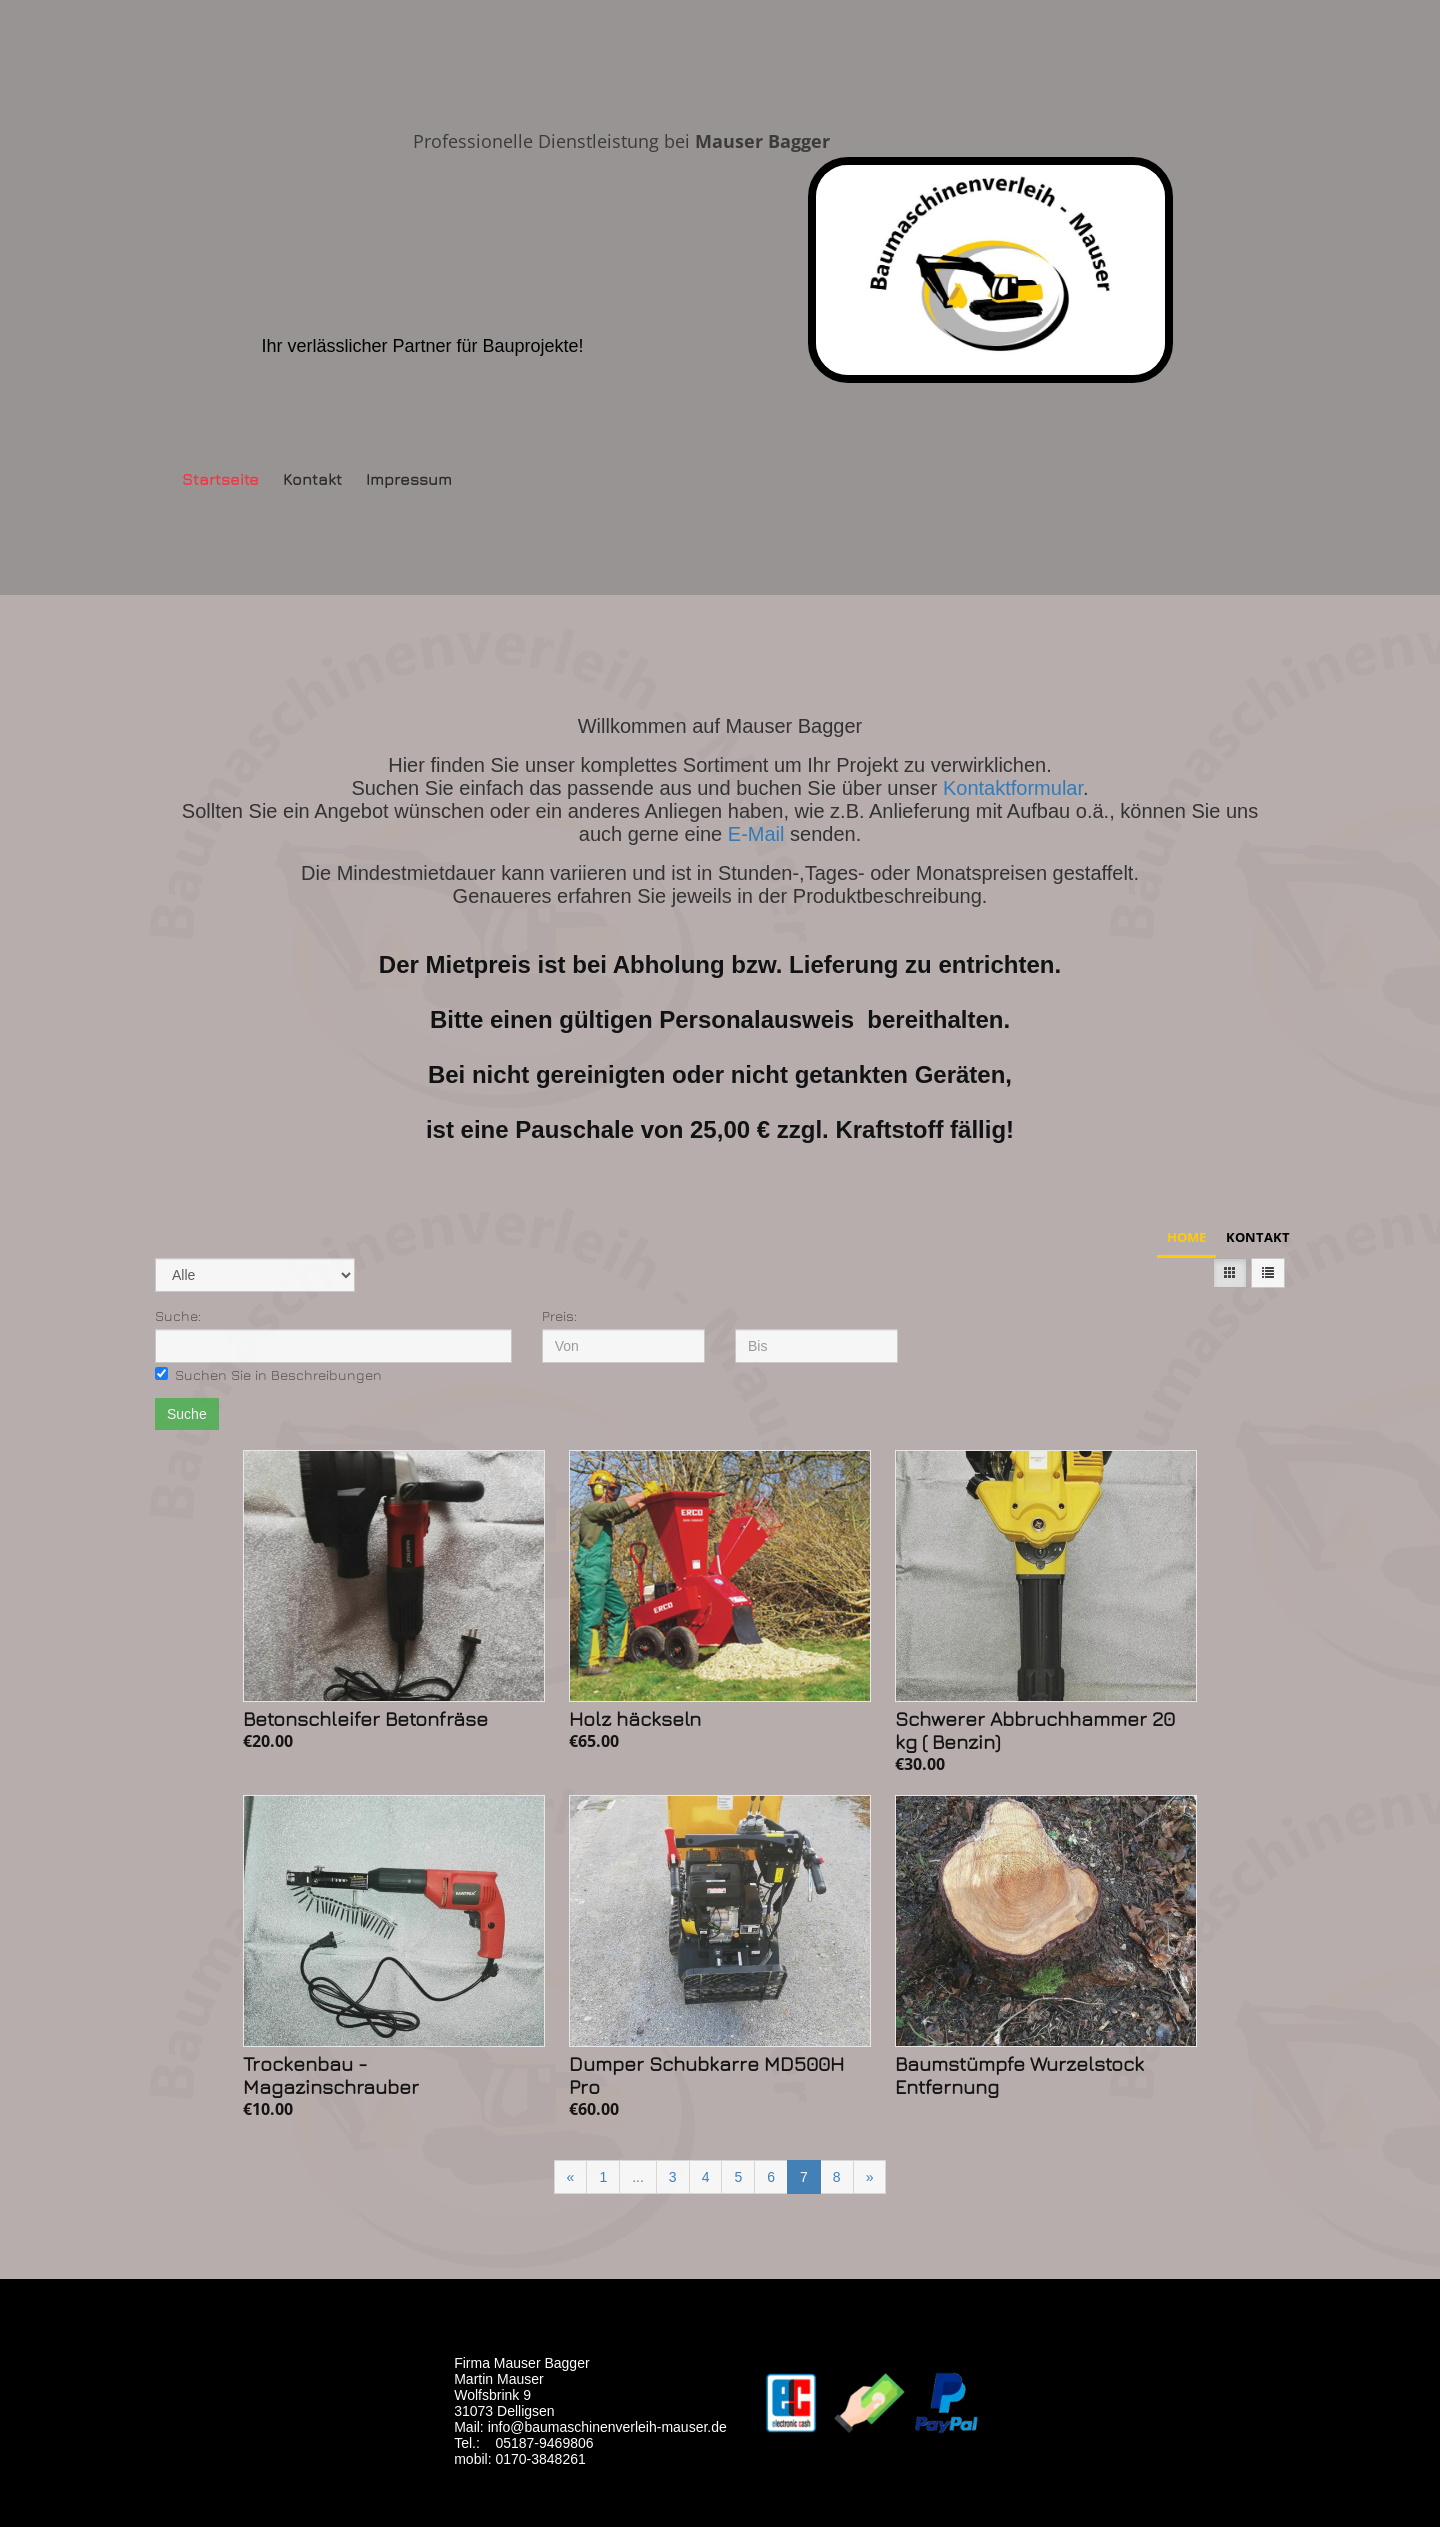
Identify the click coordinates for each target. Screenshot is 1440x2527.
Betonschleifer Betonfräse (365, 1718)
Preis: (559, 1315)
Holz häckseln (635, 1718)
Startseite (220, 479)
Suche (187, 1414)
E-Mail (759, 834)
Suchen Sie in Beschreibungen (268, 1374)
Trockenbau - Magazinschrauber (331, 2075)
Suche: (178, 1315)
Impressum (409, 479)
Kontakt (312, 479)
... (638, 2177)
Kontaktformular (1013, 788)
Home (1186, 1237)
